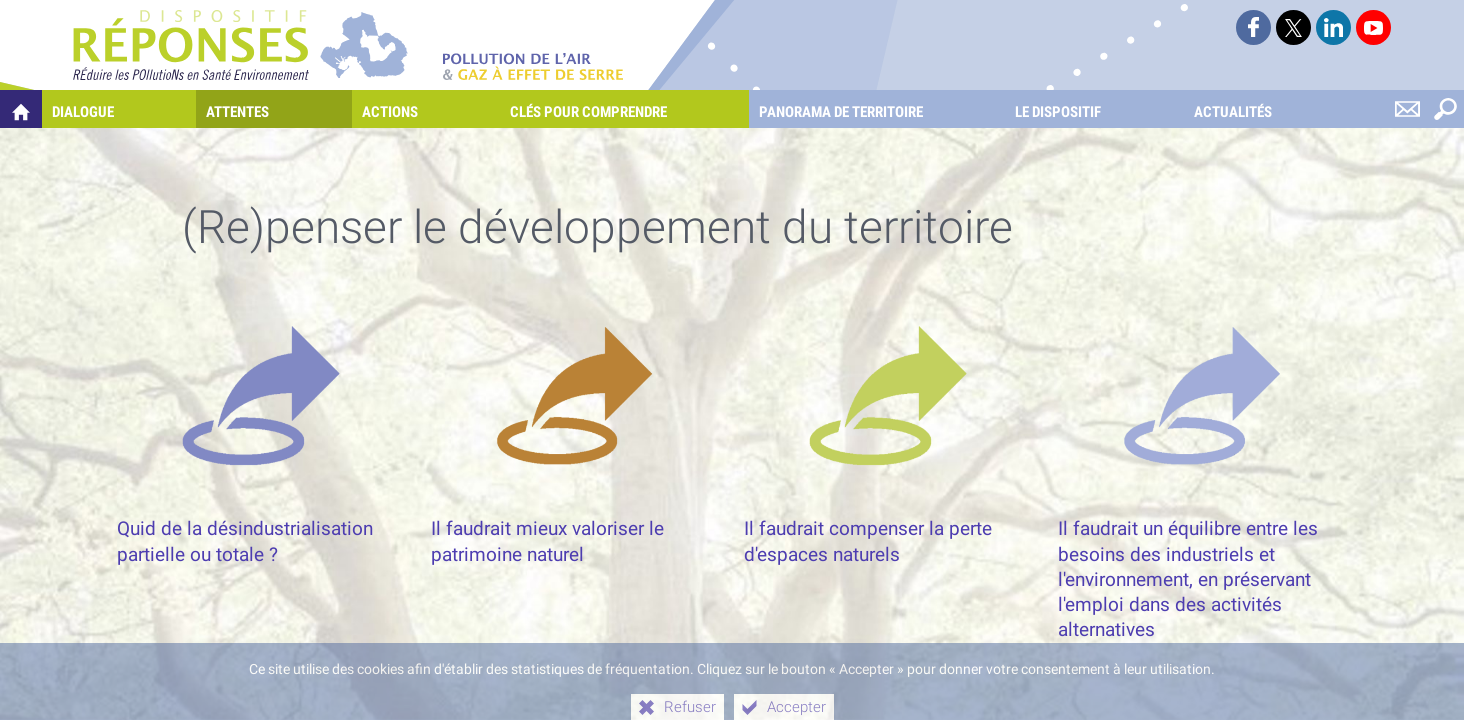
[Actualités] (1269, 109)
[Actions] (426, 109)
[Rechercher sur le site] (1445, 109)
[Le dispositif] (1094, 109)
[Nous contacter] (1407, 109)
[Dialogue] (119, 109)
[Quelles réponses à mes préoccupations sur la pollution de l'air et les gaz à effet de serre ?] (21, 109)
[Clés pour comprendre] (624, 109)
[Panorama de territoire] (877, 109)
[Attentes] (273, 109)
